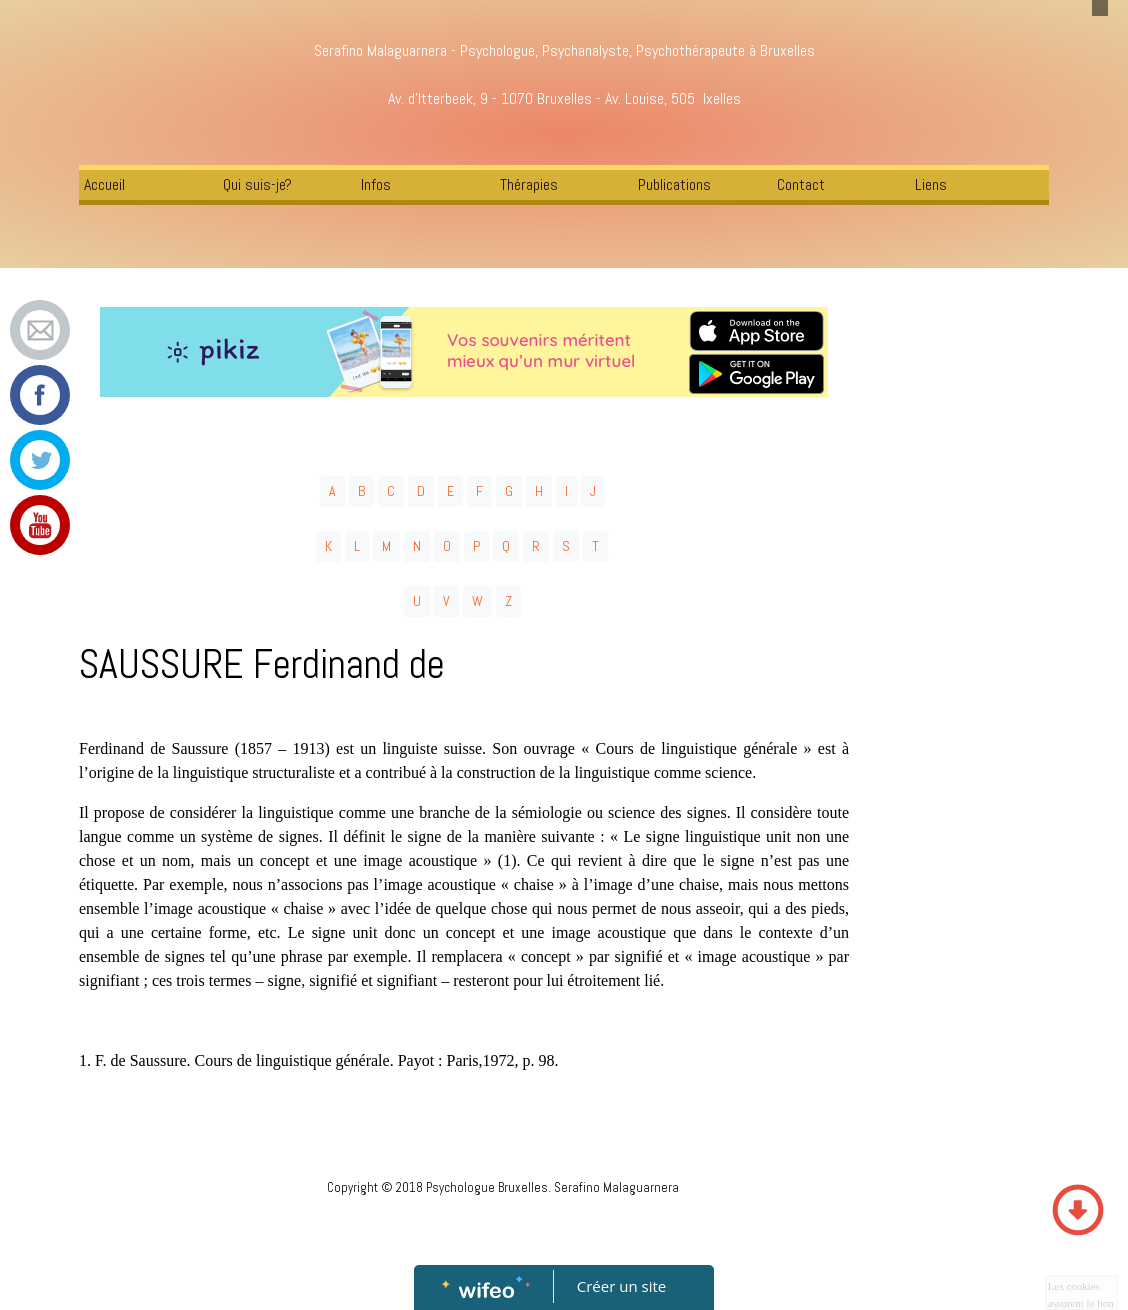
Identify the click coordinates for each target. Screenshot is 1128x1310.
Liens (931, 184)
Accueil (104, 184)
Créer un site (621, 1286)
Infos (376, 184)
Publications (674, 184)
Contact (801, 184)
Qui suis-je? (257, 184)
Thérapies (529, 184)
